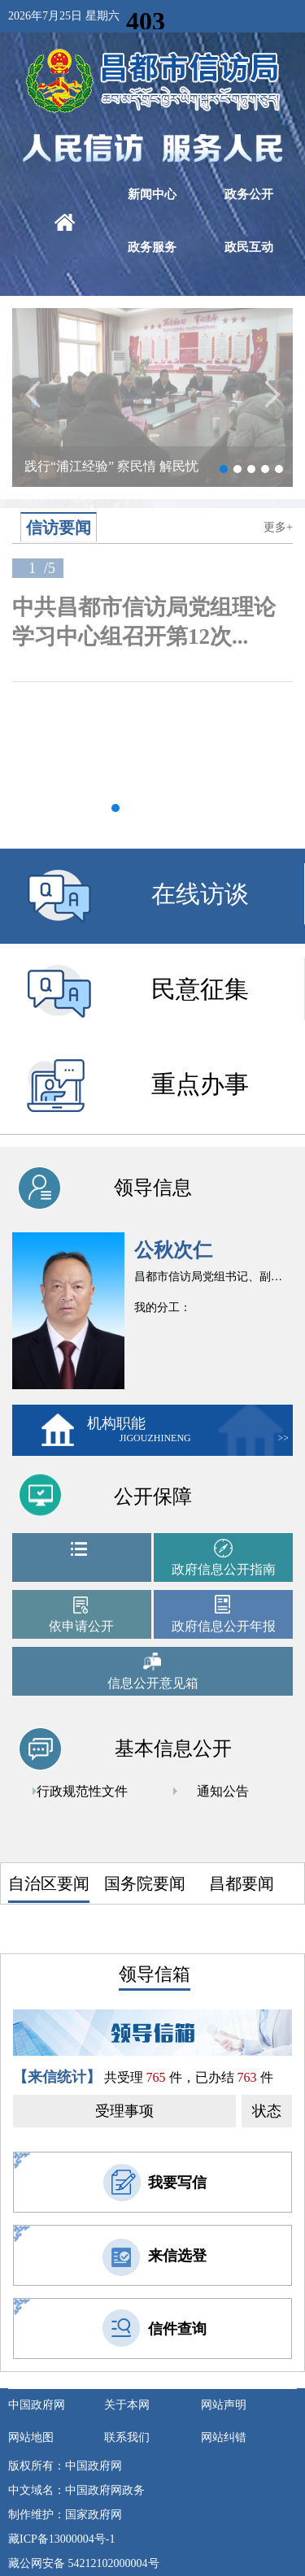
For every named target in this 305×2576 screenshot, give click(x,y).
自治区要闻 (48, 1883)
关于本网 (127, 2405)
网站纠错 (223, 2437)
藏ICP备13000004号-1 (61, 2539)
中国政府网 (36, 2405)
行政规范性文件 (82, 1791)
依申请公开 (81, 1626)
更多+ (278, 527)
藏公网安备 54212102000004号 (83, 2563)
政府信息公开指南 (224, 1569)
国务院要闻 (144, 1883)
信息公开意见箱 (152, 1683)
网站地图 (31, 2437)
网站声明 (223, 2405)
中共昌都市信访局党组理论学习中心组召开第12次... (144, 622)
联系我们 (127, 2437)
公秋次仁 (173, 1250)
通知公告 (223, 1791)
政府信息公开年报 (224, 1626)
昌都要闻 (241, 1883)
